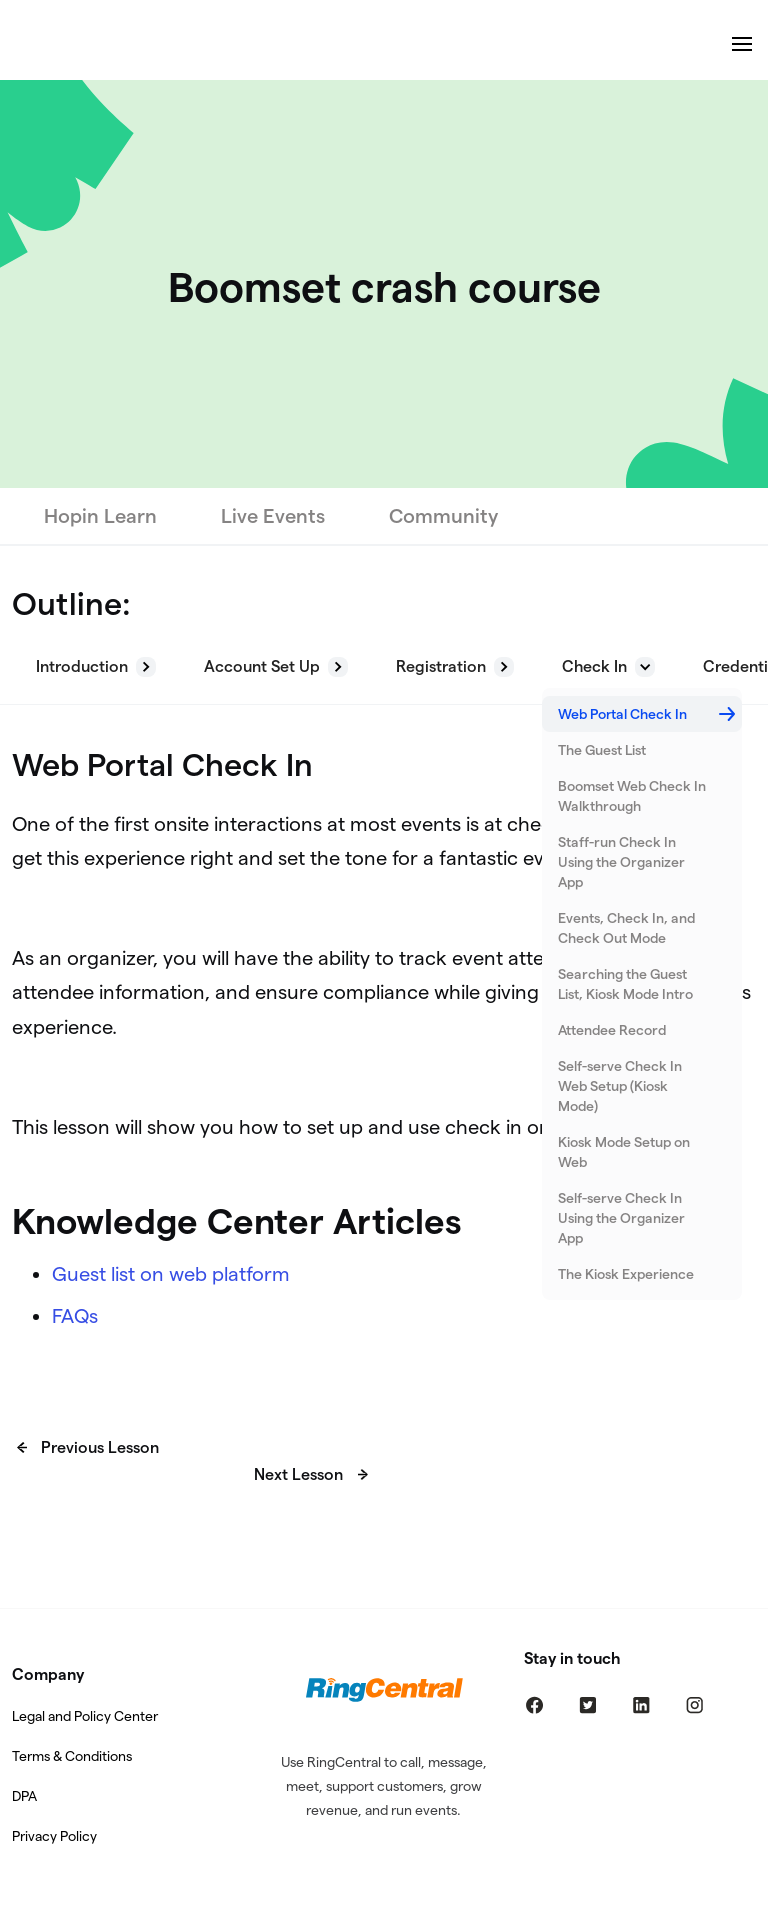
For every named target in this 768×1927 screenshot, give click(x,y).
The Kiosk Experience (626, 1274)
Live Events (273, 516)
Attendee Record (612, 1030)
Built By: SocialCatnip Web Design (384, 1912)
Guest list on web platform (171, 1274)
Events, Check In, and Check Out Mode (626, 928)
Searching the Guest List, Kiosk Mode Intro (625, 984)
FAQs (75, 1316)
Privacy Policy (54, 1836)
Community (443, 516)
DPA (24, 1796)
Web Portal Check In (622, 714)
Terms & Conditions (72, 1756)
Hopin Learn (100, 516)
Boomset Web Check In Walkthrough (632, 796)
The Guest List (602, 750)
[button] (96, 667)
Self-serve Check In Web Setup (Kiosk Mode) (620, 1086)
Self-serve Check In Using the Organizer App (621, 1218)
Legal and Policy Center (85, 1716)
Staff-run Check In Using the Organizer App (621, 862)
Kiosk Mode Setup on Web (624, 1152)
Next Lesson (298, 1474)
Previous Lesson (100, 1447)
